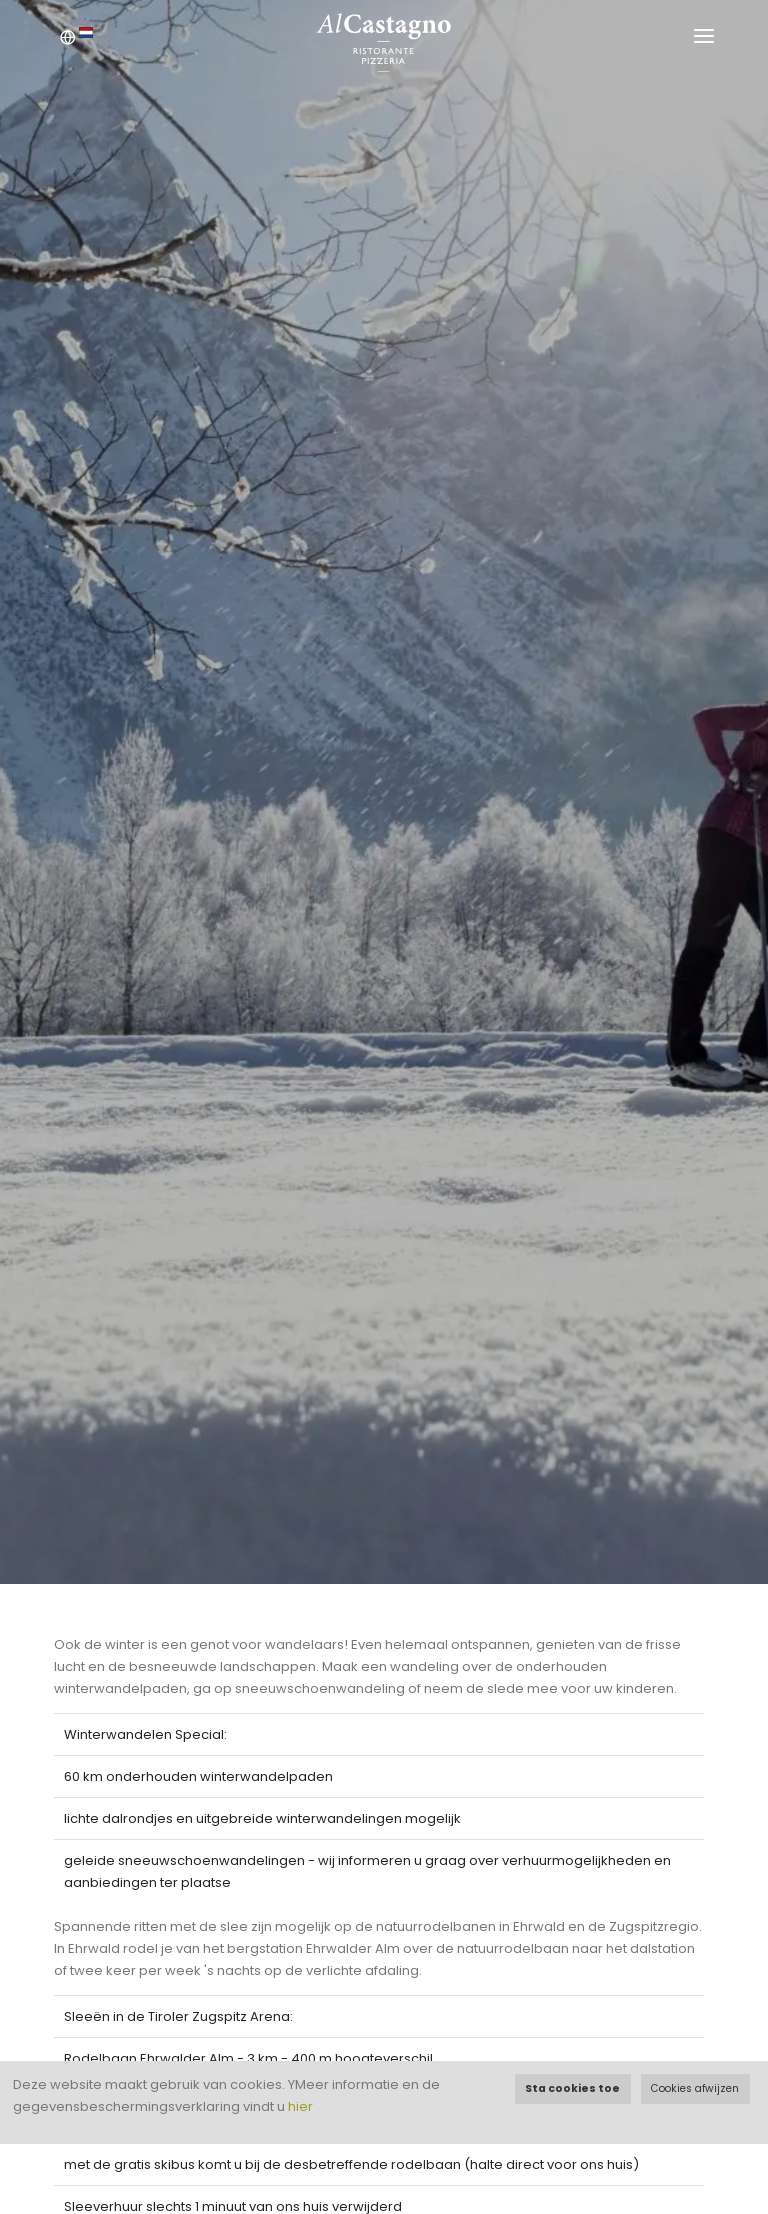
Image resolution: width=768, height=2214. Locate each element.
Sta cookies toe (572, 2088)
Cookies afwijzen (695, 2088)
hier (300, 2106)
